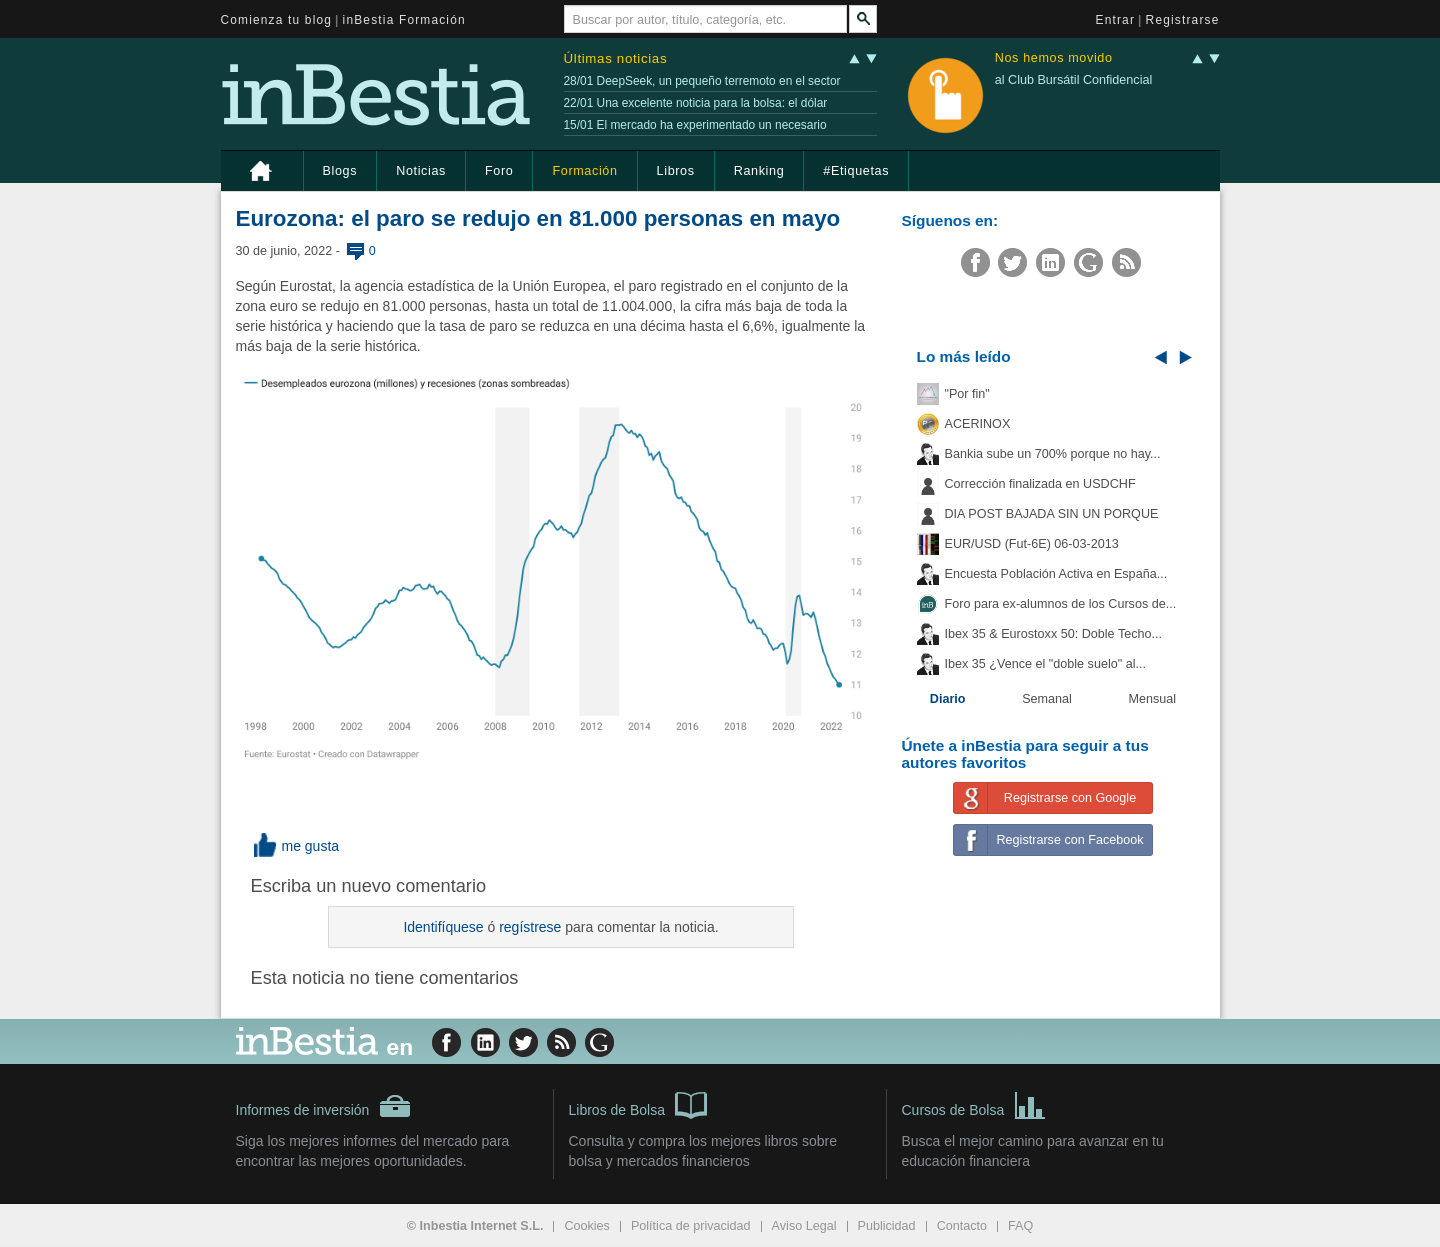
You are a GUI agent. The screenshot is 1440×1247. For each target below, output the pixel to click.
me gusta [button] (295, 846)
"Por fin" (967, 394)
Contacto (962, 1226)
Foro (499, 171)
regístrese (530, 927)
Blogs (340, 171)
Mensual (1153, 699)
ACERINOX (978, 424)
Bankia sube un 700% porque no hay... (1053, 454)
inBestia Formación (404, 20)
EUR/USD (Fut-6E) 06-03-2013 (1032, 544)
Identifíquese (443, 927)
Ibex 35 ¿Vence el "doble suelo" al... (1045, 664)
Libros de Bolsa (638, 1104)
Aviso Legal (804, 1226)
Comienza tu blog (277, 20)
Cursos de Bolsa (974, 1104)
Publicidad (887, 1226)
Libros (676, 171)
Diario (948, 699)
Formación (584, 171)
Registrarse (1183, 20)
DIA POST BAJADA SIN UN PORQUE (1052, 514)
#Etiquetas (856, 171)
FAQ (1020, 1226)
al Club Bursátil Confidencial (1074, 80)
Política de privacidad (691, 1226)
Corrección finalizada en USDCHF (1040, 484)
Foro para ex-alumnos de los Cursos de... (1061, 604)
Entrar (1116, 20)
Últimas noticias (616, 58)
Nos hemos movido (1054, 58)
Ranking (759, 171)
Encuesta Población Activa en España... (1056, 574)
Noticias (421, 171)
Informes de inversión (324, 1106)
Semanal (1047, 699)
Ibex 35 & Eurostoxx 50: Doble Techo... (1054, 634)
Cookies (587, 1226)
